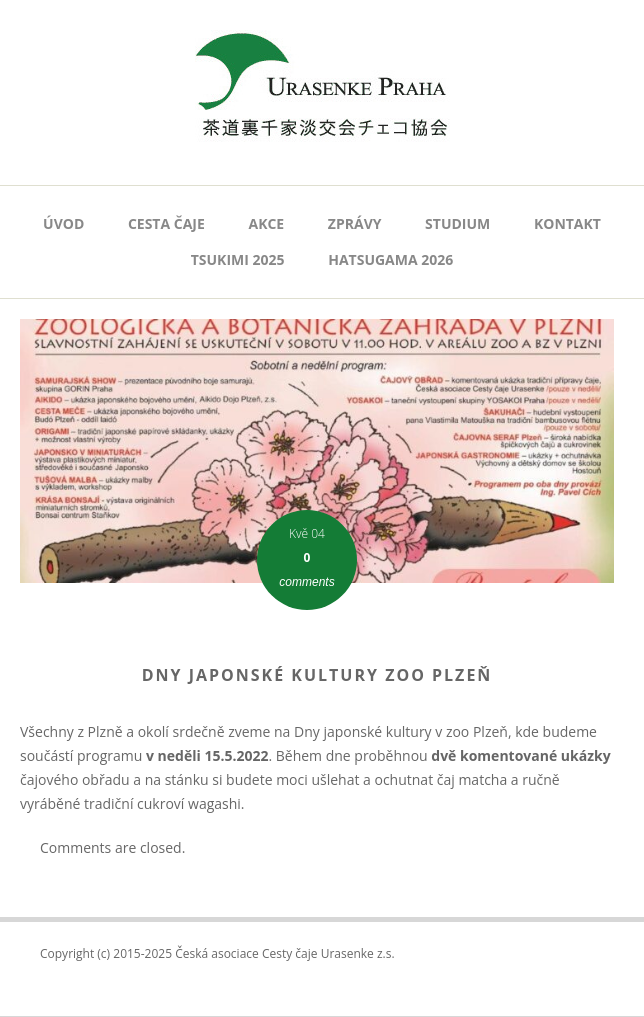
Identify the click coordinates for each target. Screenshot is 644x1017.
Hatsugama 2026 (390, 259)
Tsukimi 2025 (238, 259)
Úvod (63, 223)
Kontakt (567, 223)
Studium (457, 223)
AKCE (266, 223)
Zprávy (355, 223)
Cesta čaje (166, 223)
